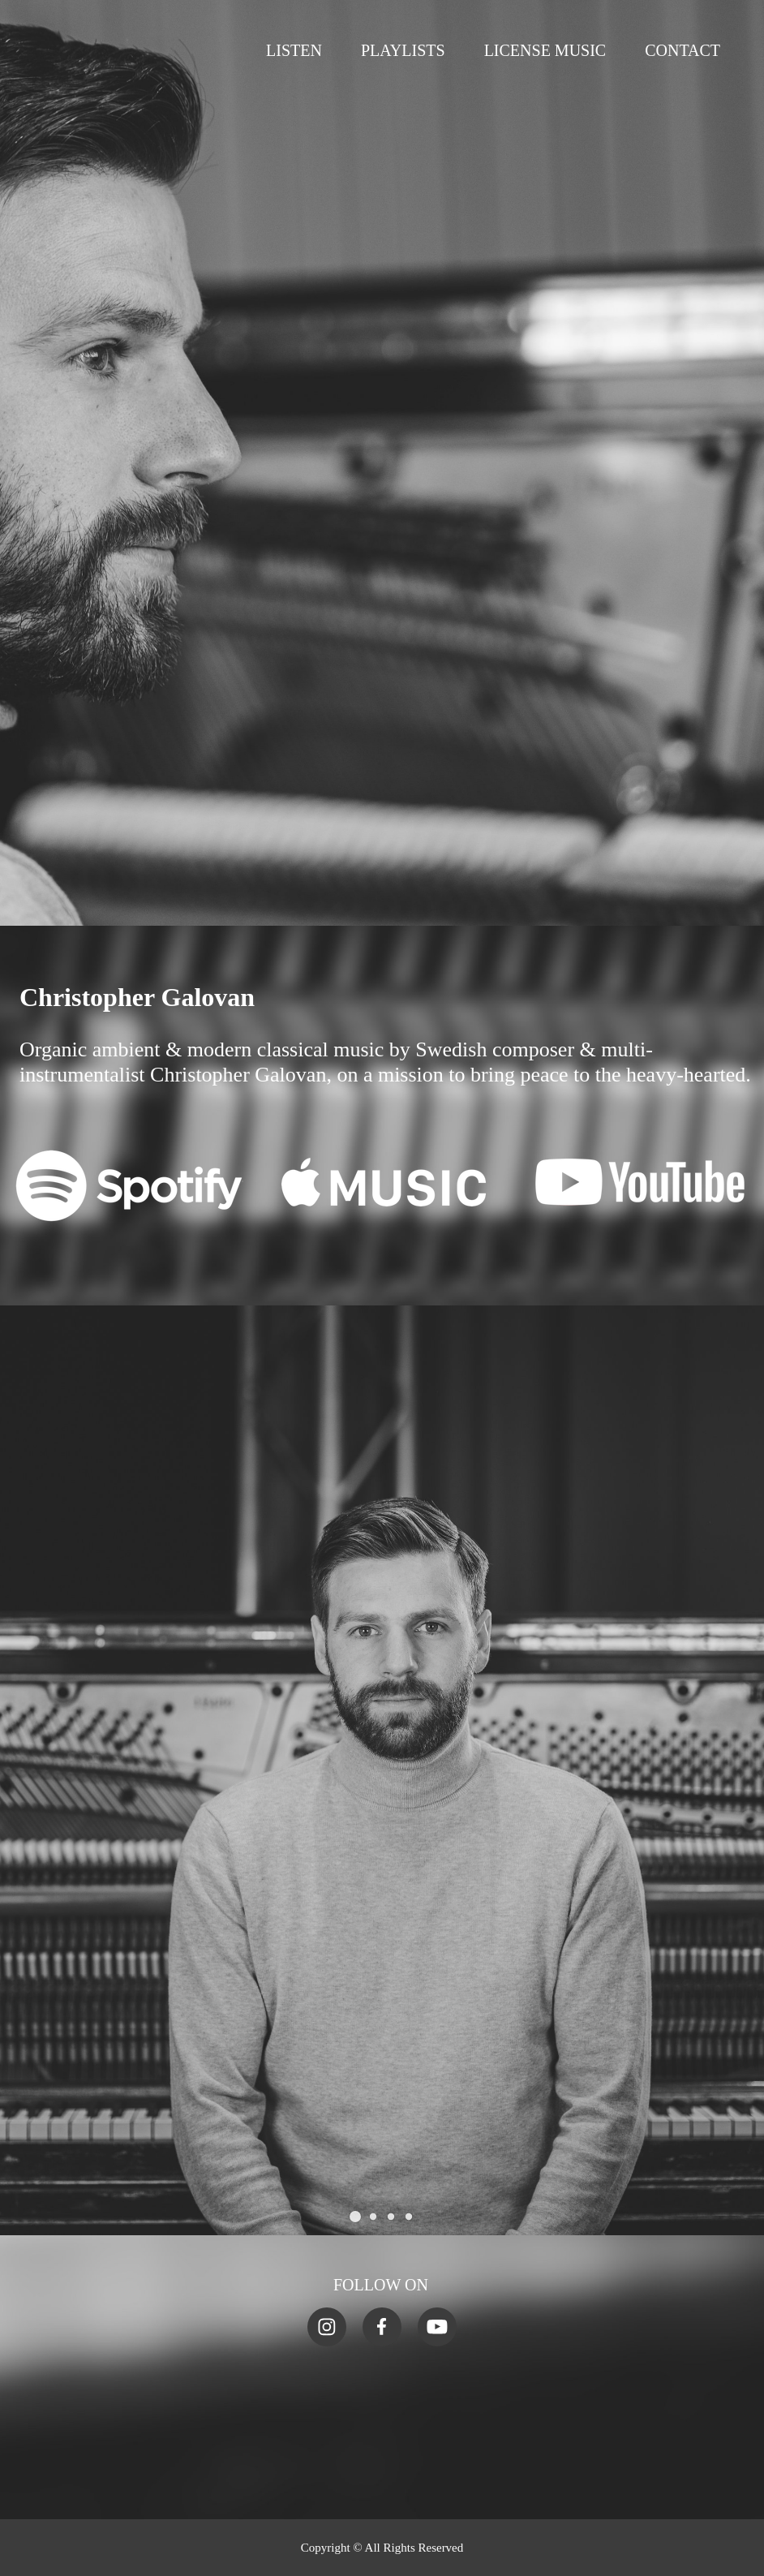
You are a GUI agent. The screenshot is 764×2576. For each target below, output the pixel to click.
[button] (355, 2216)
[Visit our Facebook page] (382, 2326)
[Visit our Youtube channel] (437, 2326)
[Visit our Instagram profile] (326, 2326)
